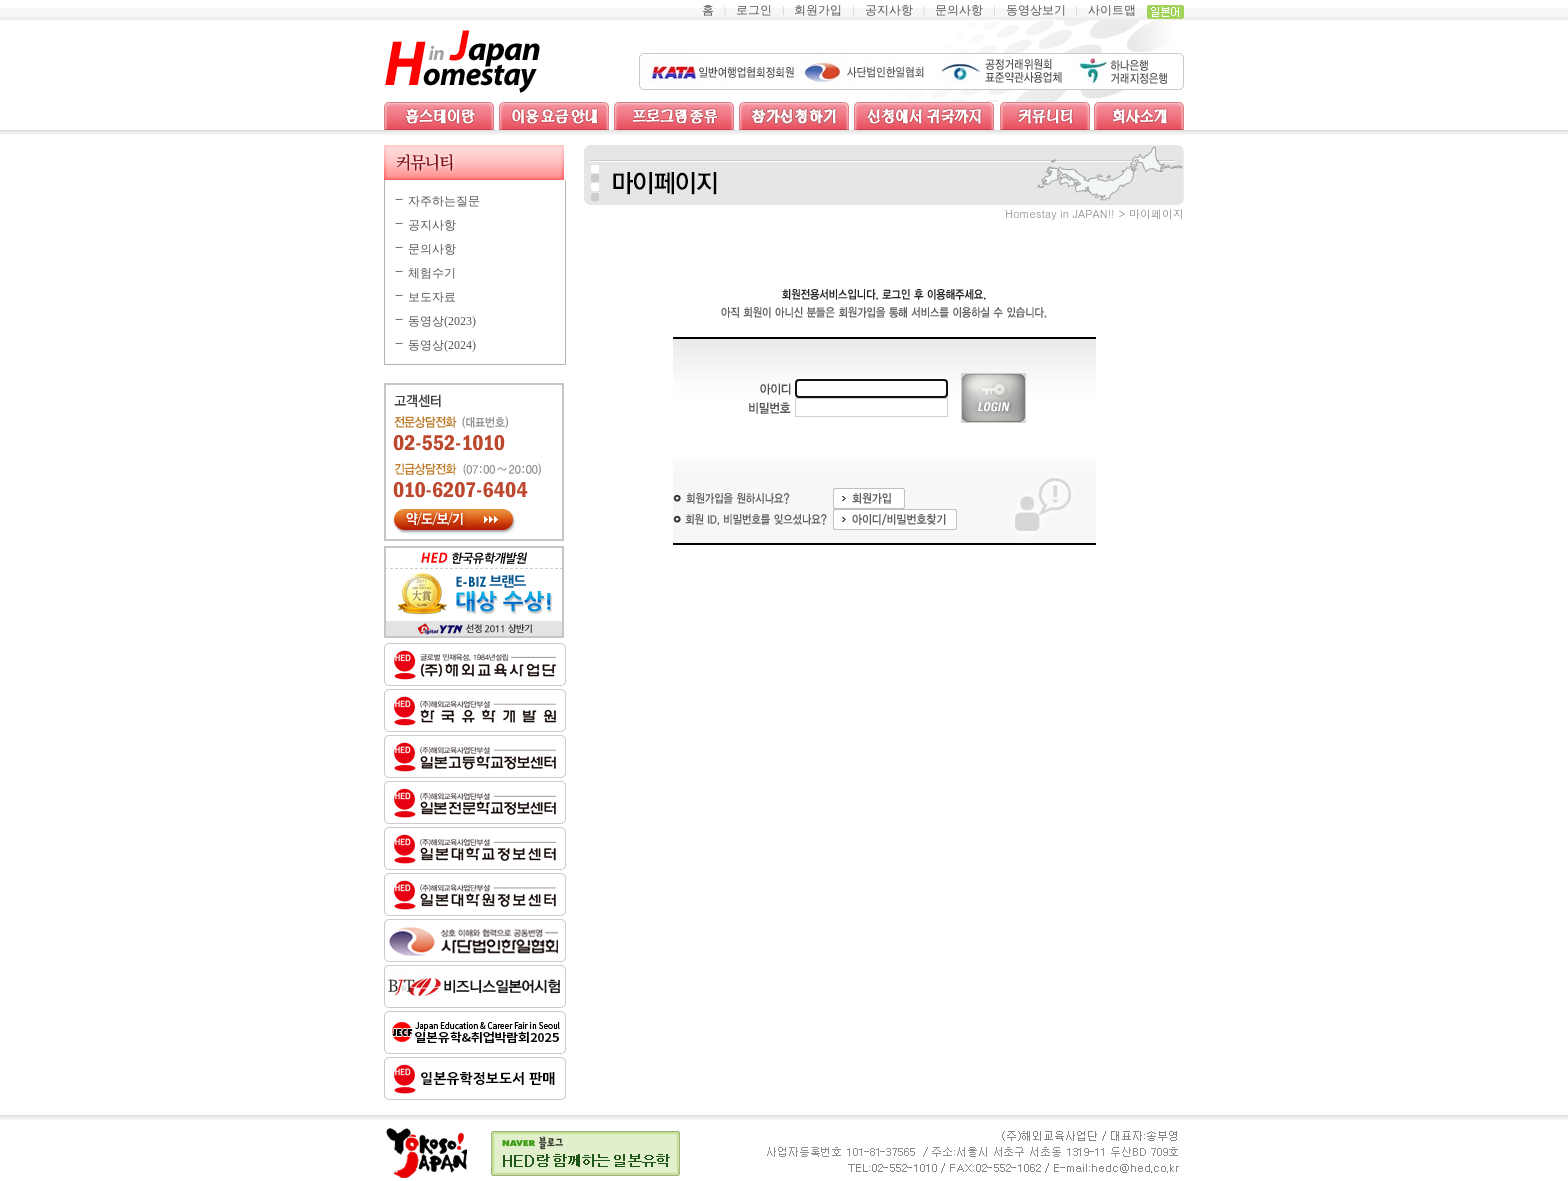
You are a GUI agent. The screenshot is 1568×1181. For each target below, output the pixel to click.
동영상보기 (1036, 10)
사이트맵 (1112, 10)
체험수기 (432, 273)
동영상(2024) (442, 345)
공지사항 (889, 10)
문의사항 (959, 10)
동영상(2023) (442, 321)
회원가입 (818, 10)
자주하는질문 (444, 201)
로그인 (754, 10)
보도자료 (432, 297)
